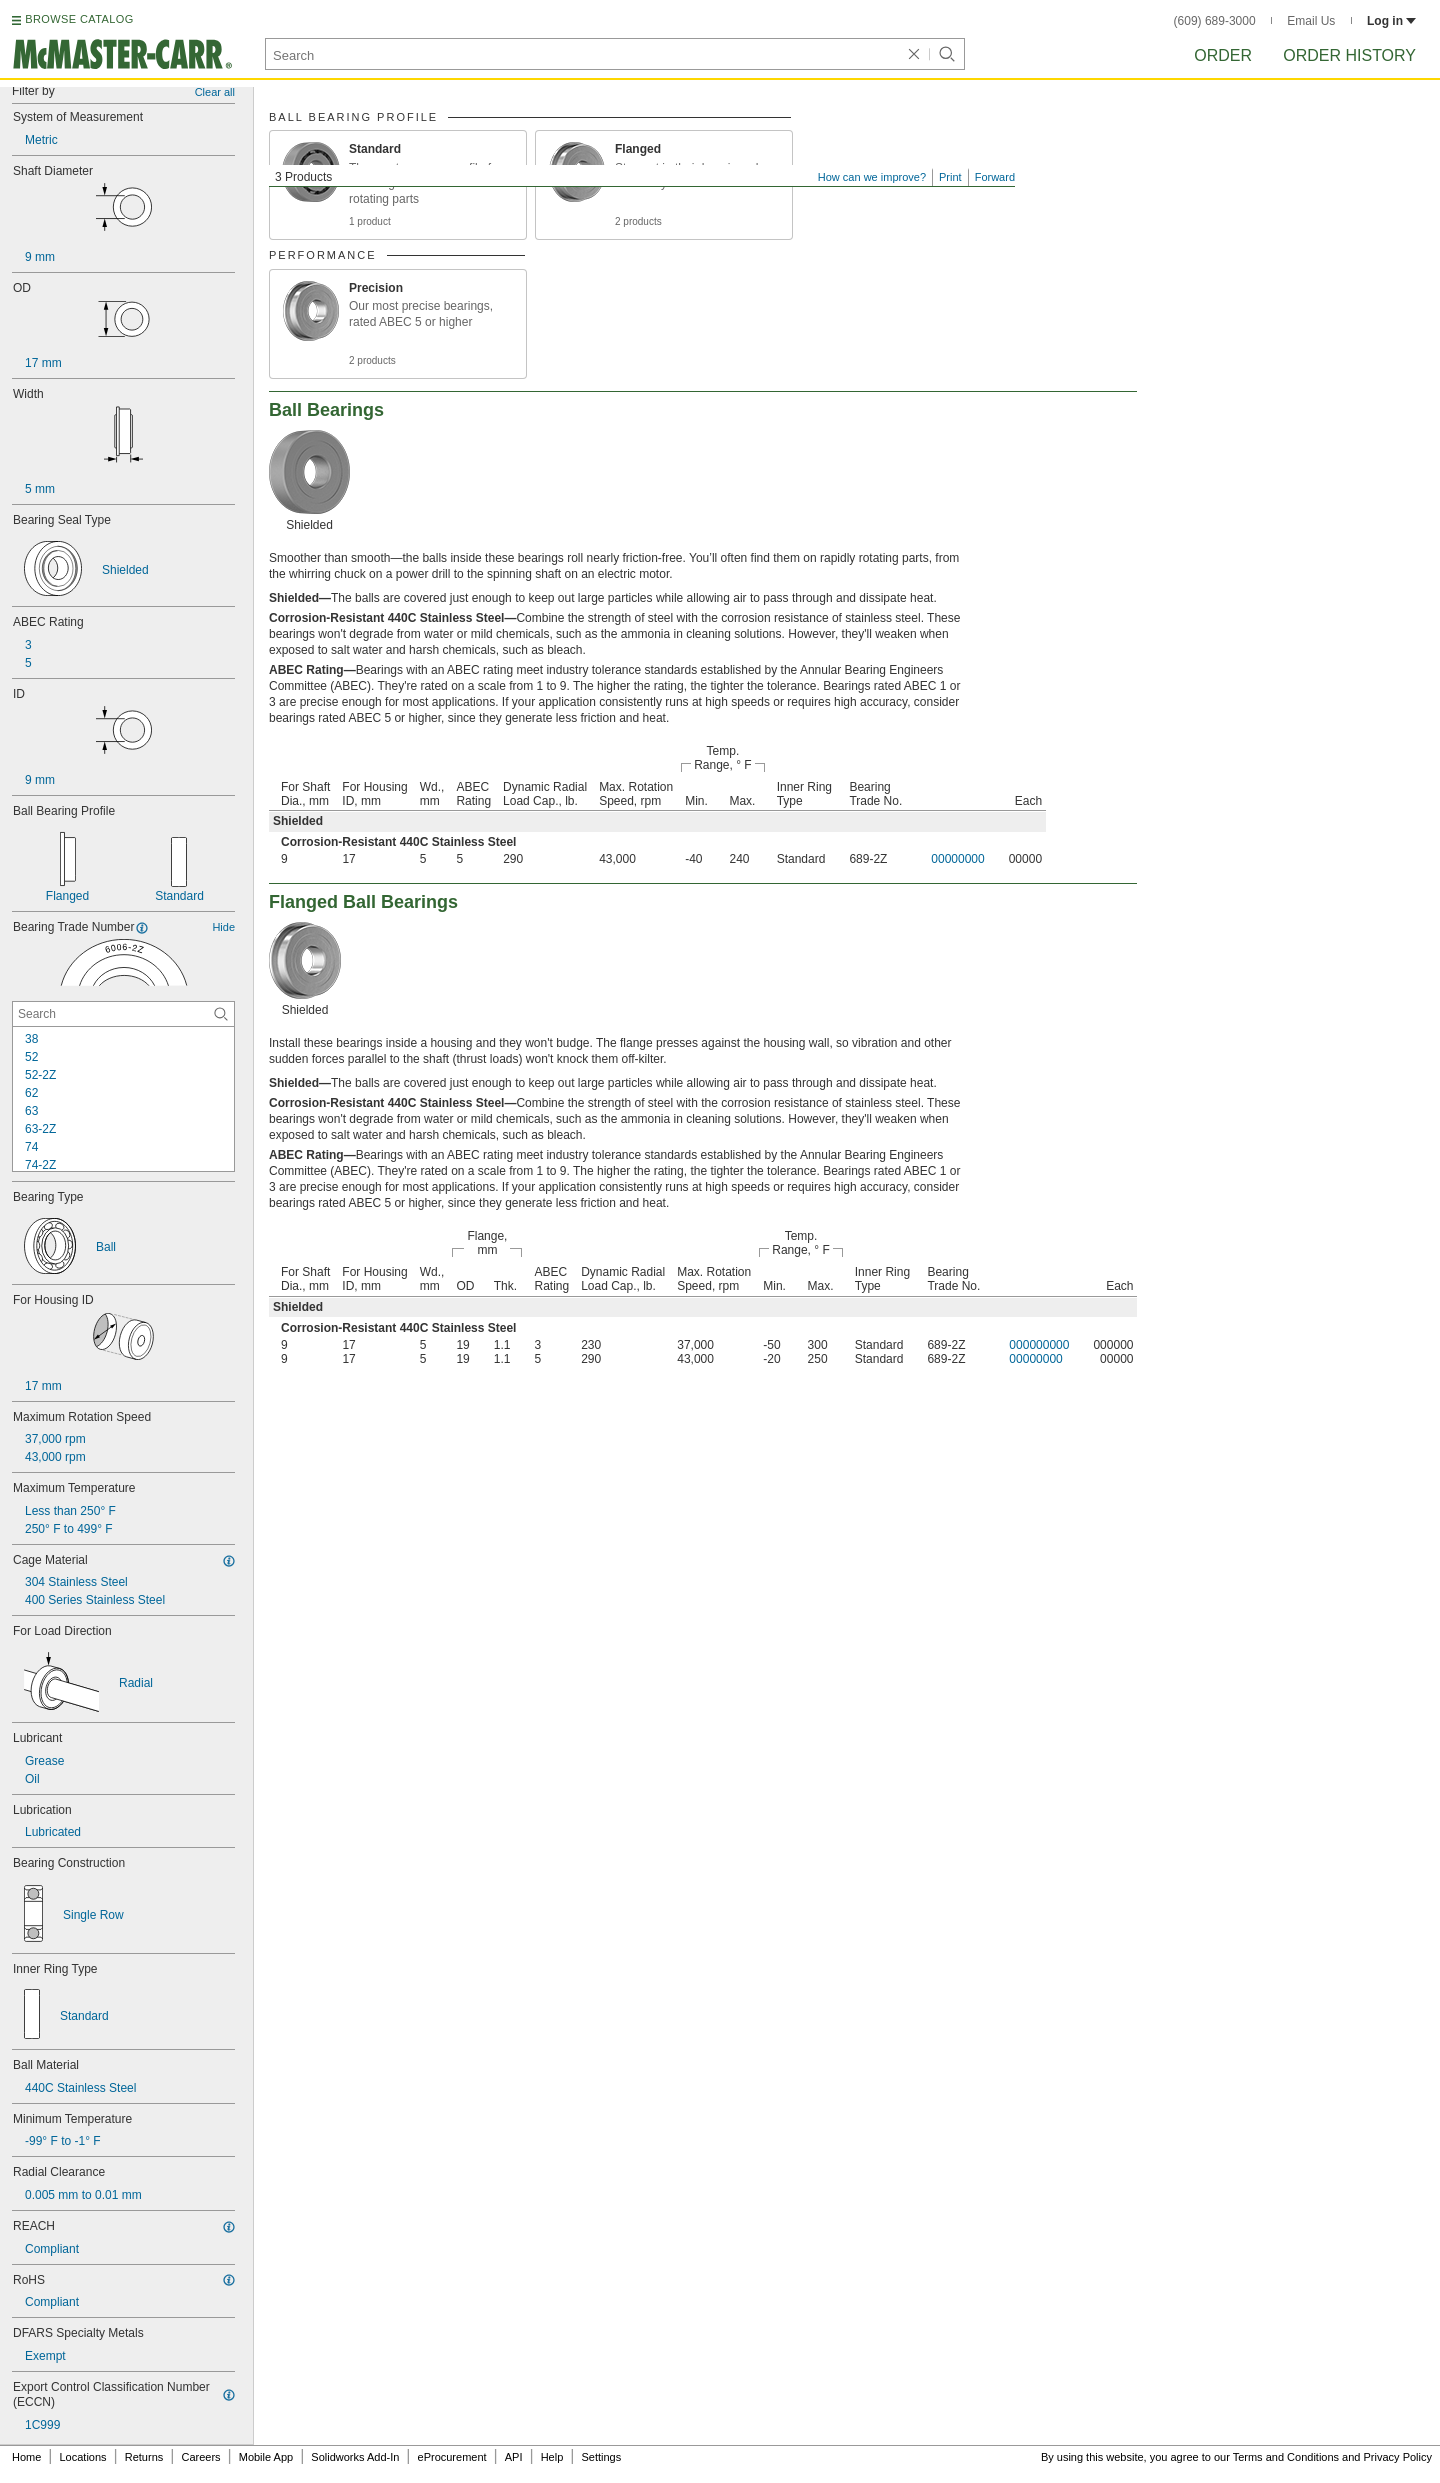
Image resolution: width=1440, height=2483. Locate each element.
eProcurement (452, 2457)
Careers (200, 2457)
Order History (1349, 55)
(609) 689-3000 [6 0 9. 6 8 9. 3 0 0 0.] (1215, 21)
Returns (144, 2457)
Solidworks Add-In (355, 2457)
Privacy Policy (1398, 2457)
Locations (83, 2457)
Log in (1391, 21)
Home (26, 2457)
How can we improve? (872, 177)
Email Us (1311, 21)
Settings (601, 2457)
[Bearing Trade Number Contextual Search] (123, 1014)
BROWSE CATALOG (79, 19)
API (514, 2457)
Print (950, 177)
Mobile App (266, 2457)
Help (552, 2457)
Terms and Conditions (1286, 2457)
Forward (995, 177)
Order (1223, 55)
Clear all (215, 92)
